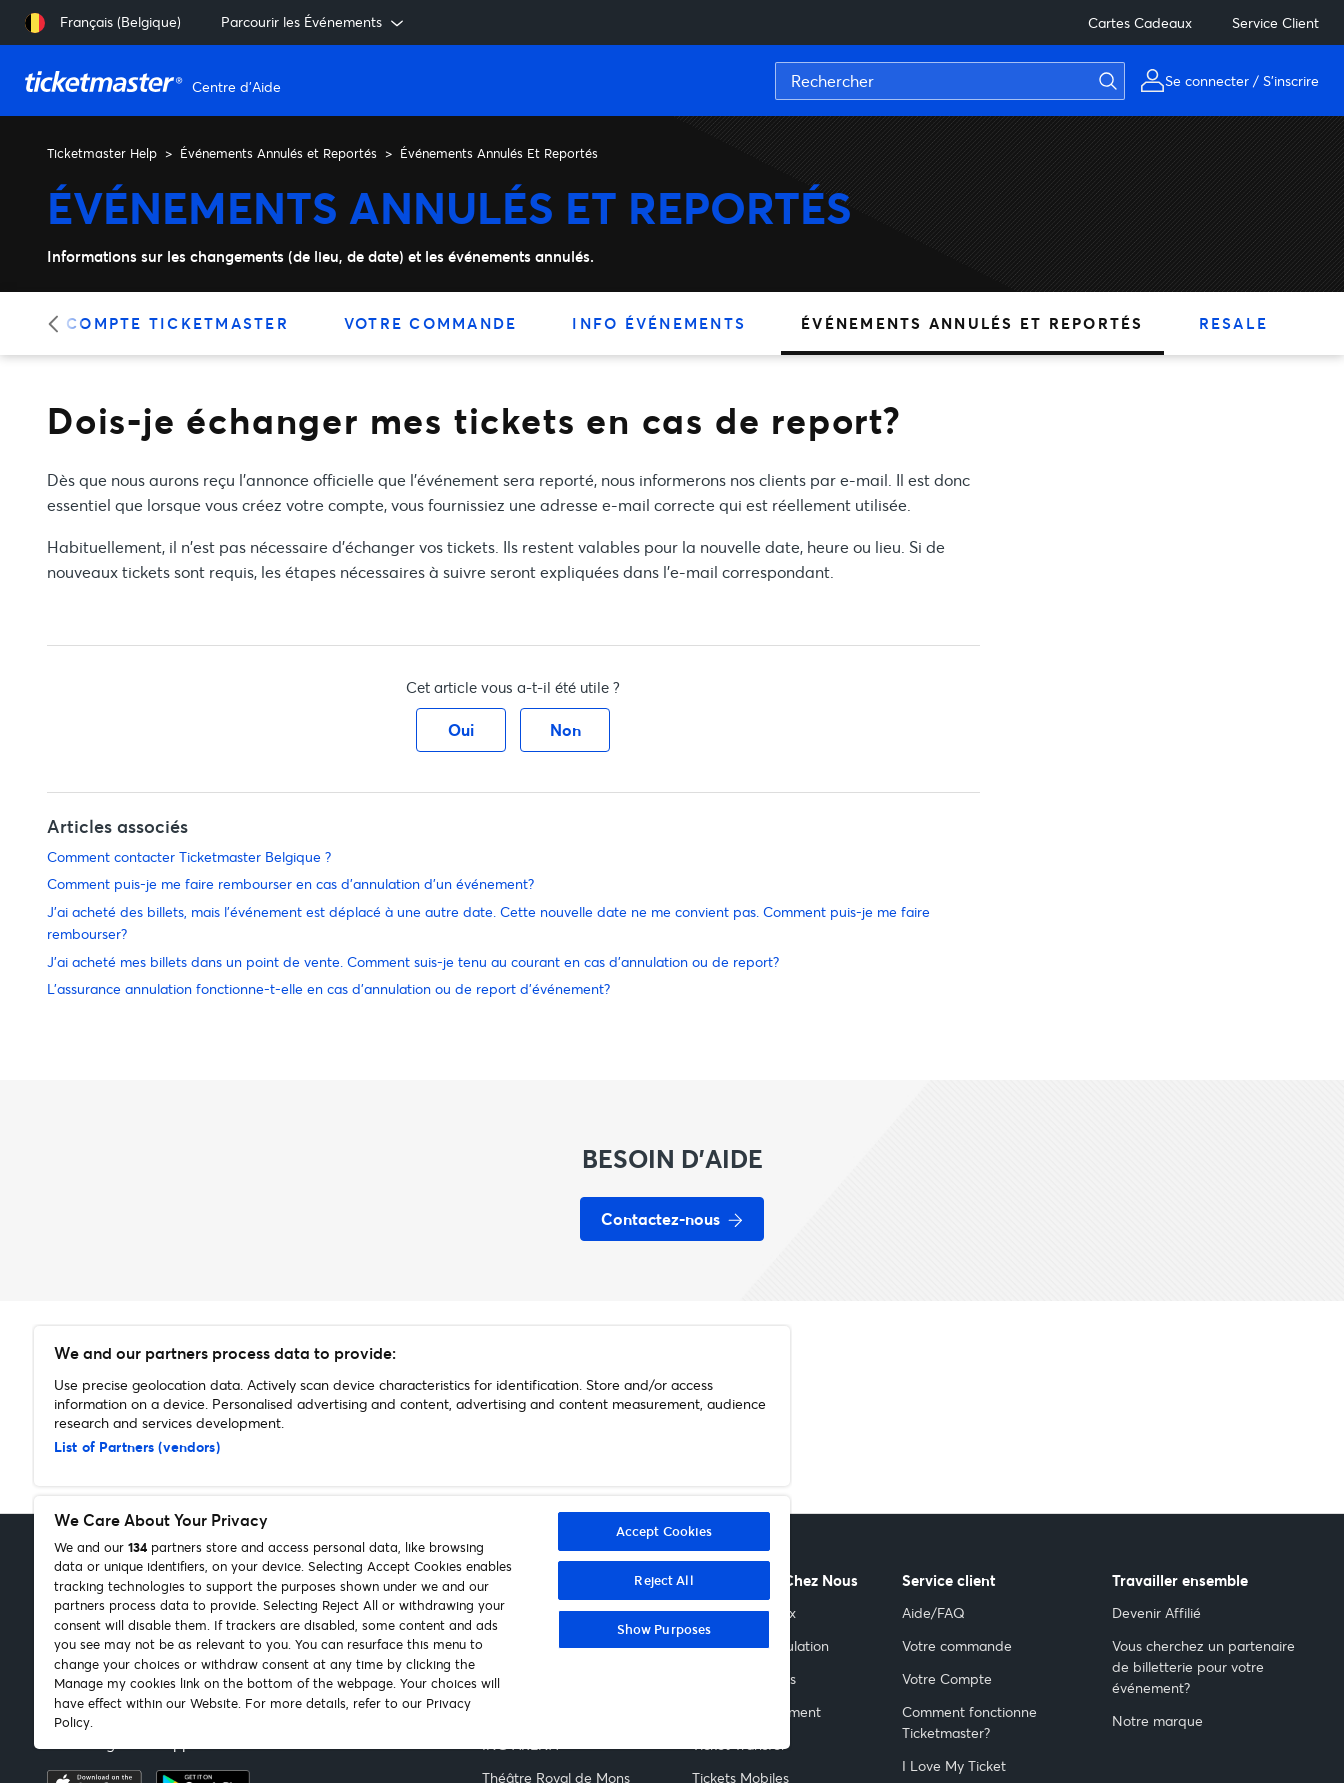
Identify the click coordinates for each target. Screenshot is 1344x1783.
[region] (412, 1537)
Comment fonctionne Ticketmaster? (969, 1722)
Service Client (1275, 22)
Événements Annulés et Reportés (278, 153)
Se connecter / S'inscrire (1242, 80)
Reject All (663, 1580)
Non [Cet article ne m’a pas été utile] (565, 729)
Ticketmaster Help (102, 153)
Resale (1234, 323)
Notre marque (1157, 1720)
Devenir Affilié (1156, 1612)
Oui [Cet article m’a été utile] (461, 729)
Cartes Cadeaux (1140, 22)
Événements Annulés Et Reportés (499, 153)
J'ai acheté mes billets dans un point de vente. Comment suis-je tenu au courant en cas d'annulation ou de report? (413, 961)
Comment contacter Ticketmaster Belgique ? (189, 856)
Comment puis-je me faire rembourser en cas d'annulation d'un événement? (290, 883)
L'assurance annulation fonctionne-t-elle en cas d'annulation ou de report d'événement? (328, 988)
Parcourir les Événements (314, 22)
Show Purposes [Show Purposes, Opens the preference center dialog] (664, 1629)
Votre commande (957, 1645)
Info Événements (659, 323)
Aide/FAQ (933, 1612)
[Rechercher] (950, 81)
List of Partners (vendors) (137, 1446)
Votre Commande (431, 323)
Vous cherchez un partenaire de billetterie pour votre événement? (1203, 1666)
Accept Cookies (664, 1531)
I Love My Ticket (954, 1765)
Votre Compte (947, 1678)
